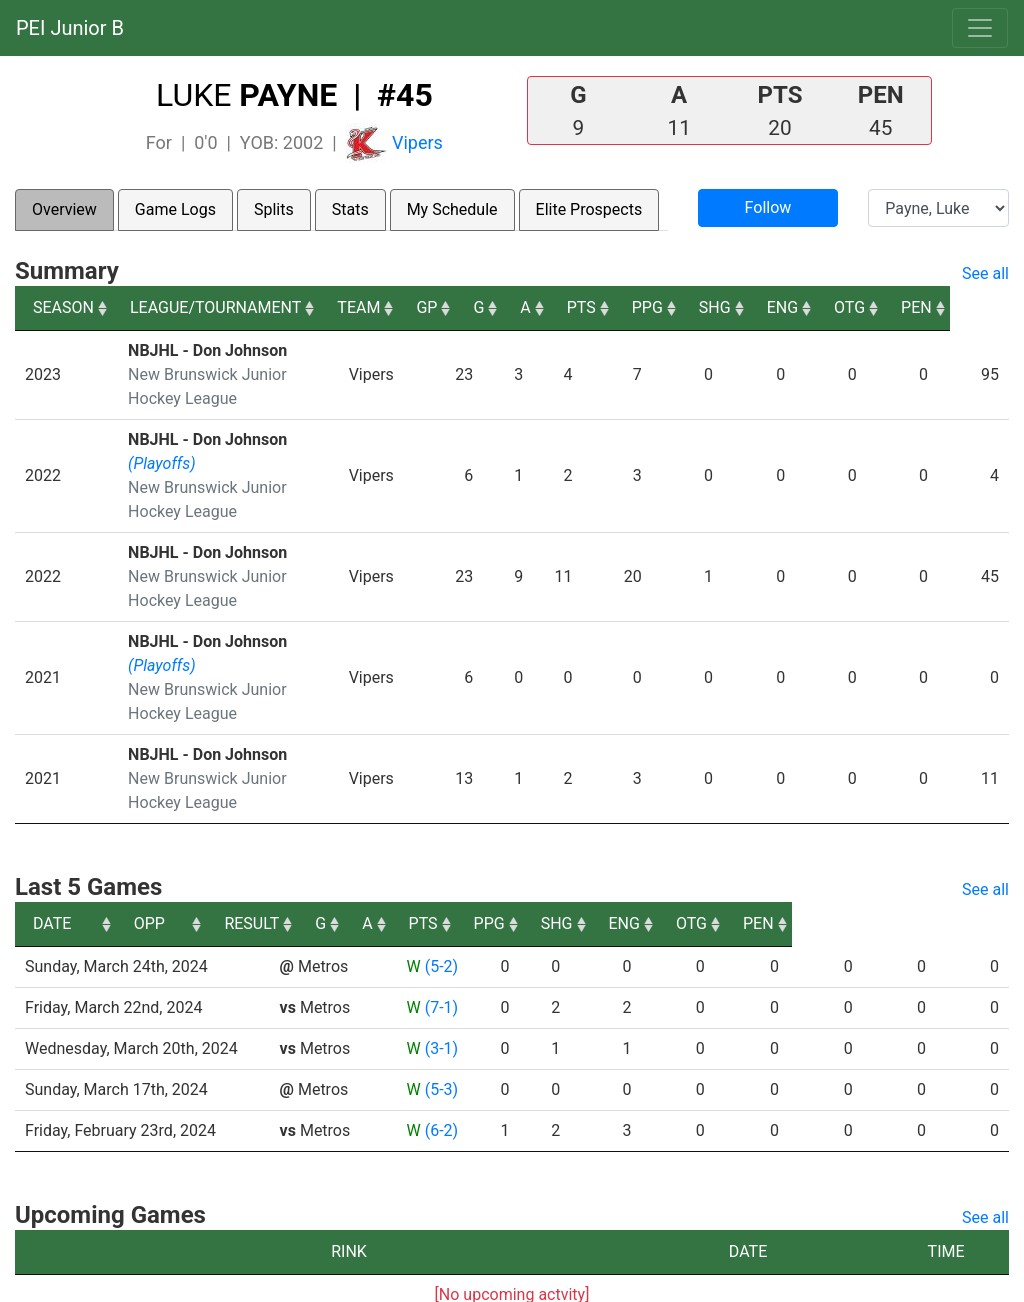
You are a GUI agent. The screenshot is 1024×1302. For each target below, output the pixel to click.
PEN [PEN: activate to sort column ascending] (975, 307)
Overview (64, 209)
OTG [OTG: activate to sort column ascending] (908, 307)
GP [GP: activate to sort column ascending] (481, 307)
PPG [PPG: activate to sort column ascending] (704, 307)
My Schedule (452, 209)
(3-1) (440, 1000)
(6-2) (440, 1082)
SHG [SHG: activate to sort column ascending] (772, 307)
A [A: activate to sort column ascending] (581, 307)
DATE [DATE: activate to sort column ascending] (52, 875)
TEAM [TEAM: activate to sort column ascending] (413, 307)
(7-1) (440, 959)
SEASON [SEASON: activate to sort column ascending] (63, 307)
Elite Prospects (589, 209)
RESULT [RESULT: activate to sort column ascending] (421, 875)
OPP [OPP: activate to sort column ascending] (302, 875)
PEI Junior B (70, 28)
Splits (274, 209)
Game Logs (175, 209)
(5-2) (440, 918)
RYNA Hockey (439, 1279)
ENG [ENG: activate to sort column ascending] (840, 307)
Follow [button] (768, 207)
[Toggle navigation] (980, 28)
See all (985, 273)
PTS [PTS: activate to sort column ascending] (637, 307)
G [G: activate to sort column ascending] (533, 307)
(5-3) (440, 1041)
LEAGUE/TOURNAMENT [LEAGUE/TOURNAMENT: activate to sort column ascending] (215, 307)
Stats (350, 209)
